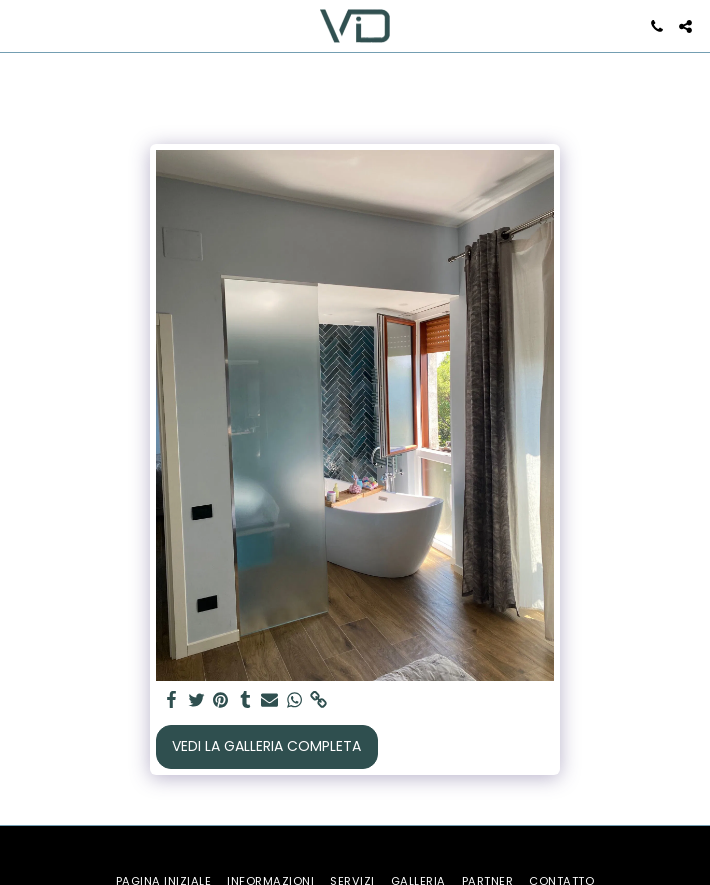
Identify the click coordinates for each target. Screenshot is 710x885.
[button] (22, 26)
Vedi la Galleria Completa (266, 746)
